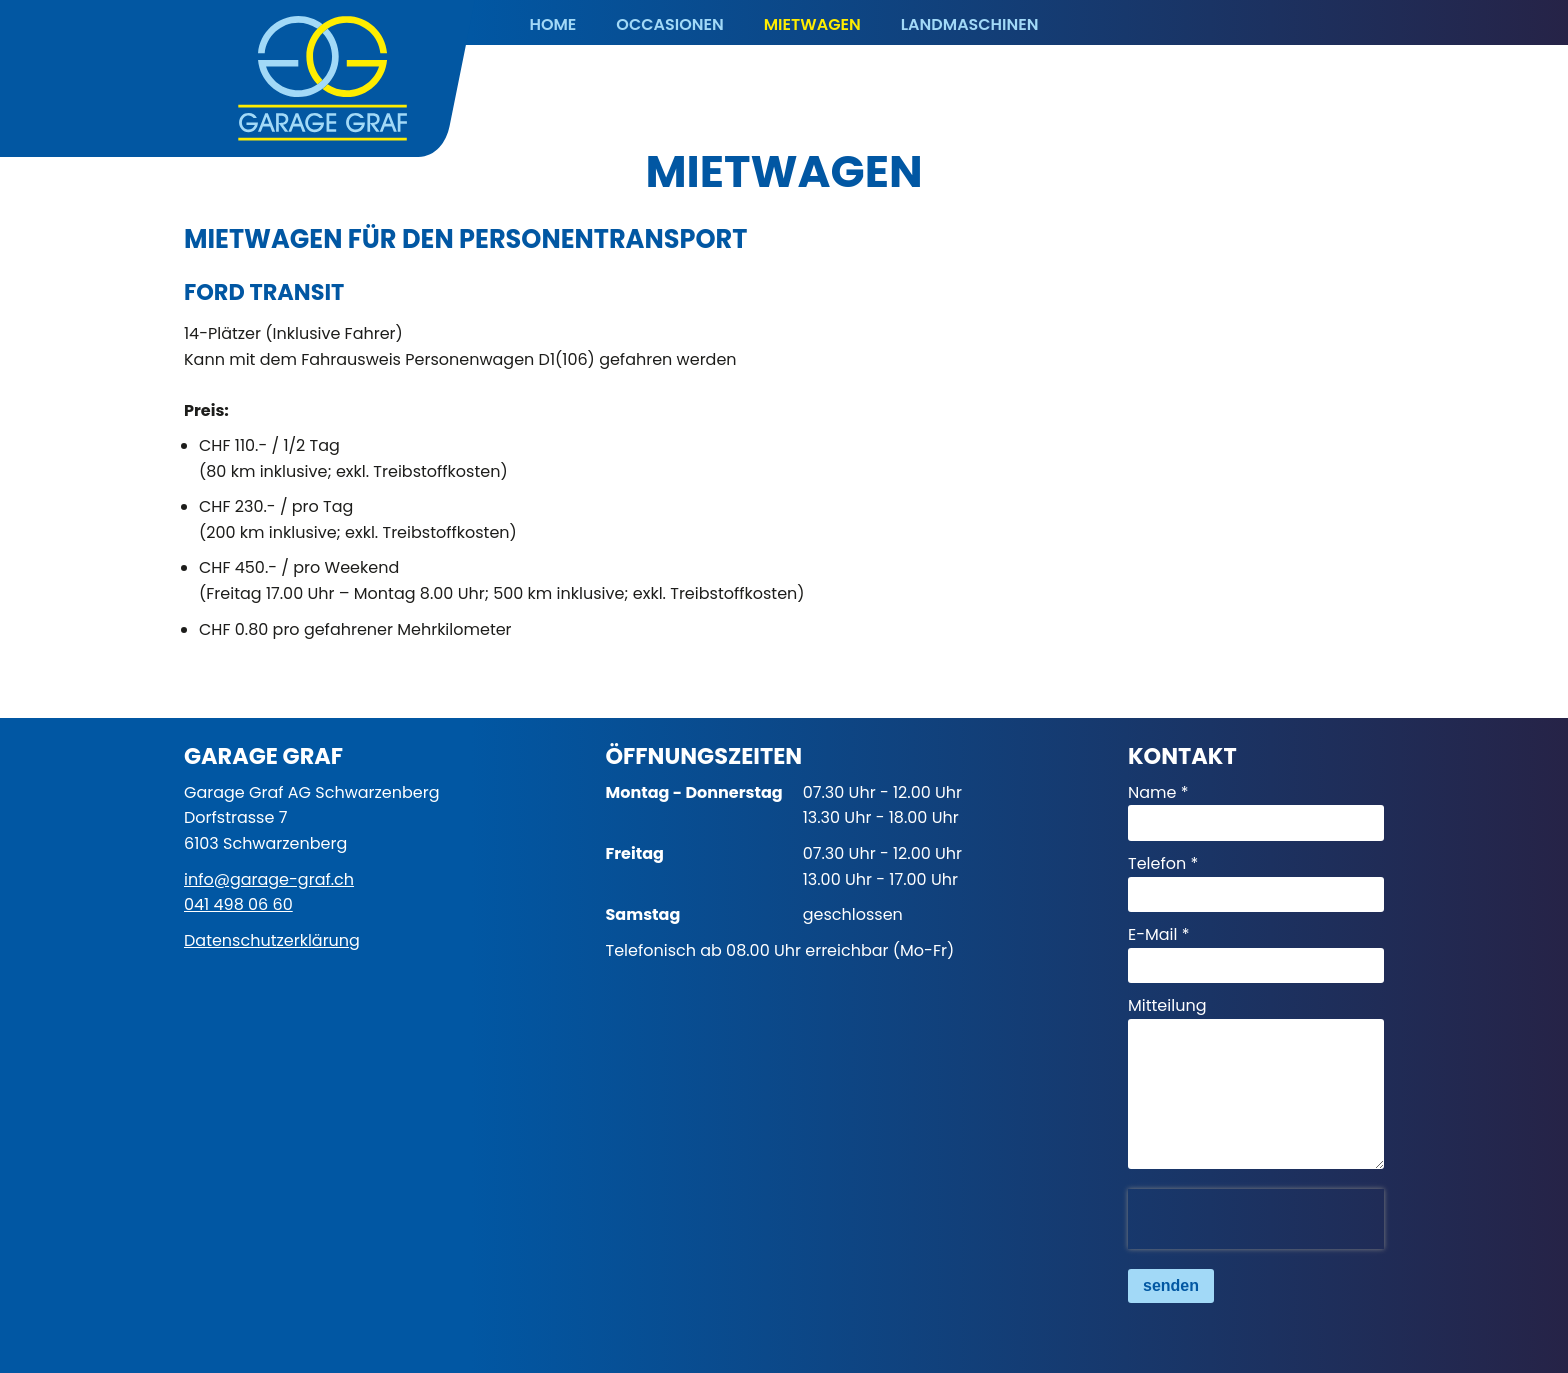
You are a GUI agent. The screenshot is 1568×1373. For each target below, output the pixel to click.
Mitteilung (1167, 1005)
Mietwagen (812, 25)
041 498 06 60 (238, 904)
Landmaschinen (970, 25)
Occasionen (669, 25)
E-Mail (1153, 934)
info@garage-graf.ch (269, 879)
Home (552, 25)
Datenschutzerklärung (272, 940)
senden (1171, 1285)
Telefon (1157, 863)
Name (1152, 792)
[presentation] (1256, 1219)
